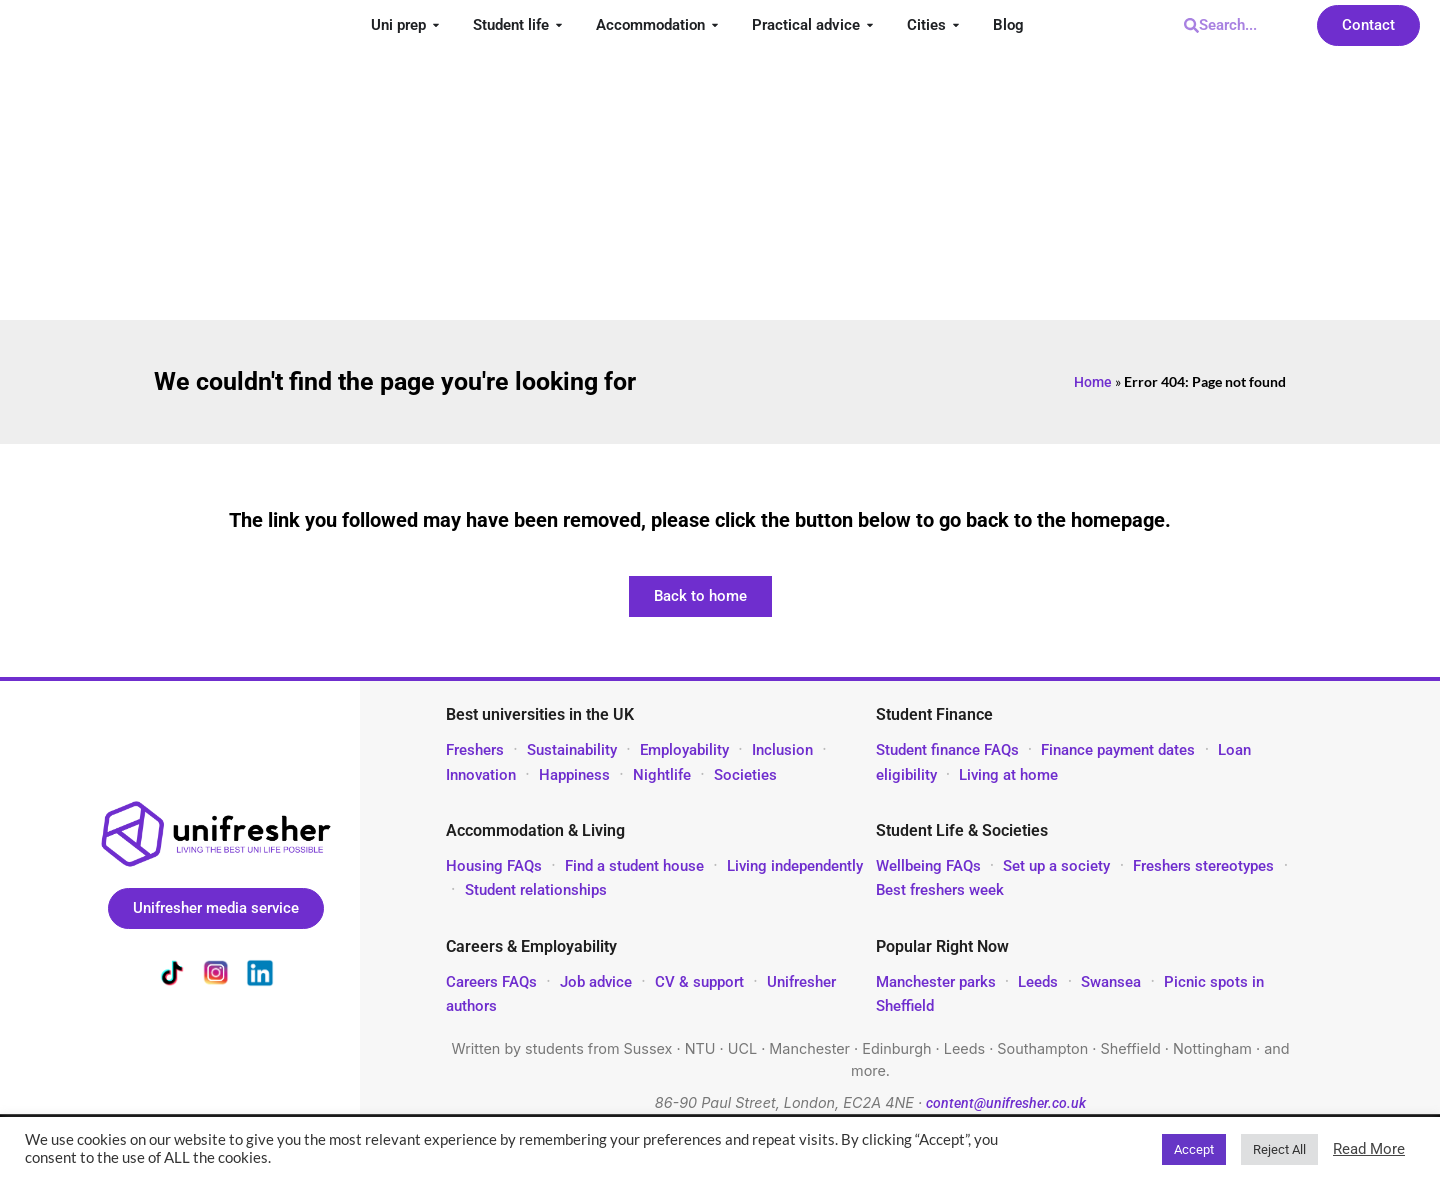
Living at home (1008, 775)
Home (1093, 382)
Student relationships (536, 890)
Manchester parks (936, 982)
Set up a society (1056, 866)
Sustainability (572, 750)
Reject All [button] (1279, 1149)
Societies (745, 775)
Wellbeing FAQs (928, 866)
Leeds (1038, 982)
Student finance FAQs (947, 750)
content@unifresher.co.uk (1006, 1103)
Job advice (596, 982)
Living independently (795, 866)
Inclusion (782, 750)
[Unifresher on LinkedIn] (260, 976)
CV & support (699, 982)
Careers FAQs (491, 982)
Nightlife (662, 775)
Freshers (475, 750)
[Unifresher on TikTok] (172, 976)
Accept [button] (1194, 1149)
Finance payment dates (1118, 750)
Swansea (1113, 982)
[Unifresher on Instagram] (216, 976)
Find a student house (634, 866)
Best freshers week (940, 890)
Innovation (481, 775)
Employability (684, 750)
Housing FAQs (494, 866)
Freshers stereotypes (1203, 866)
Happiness (574, 775)
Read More (1369, 1149)
